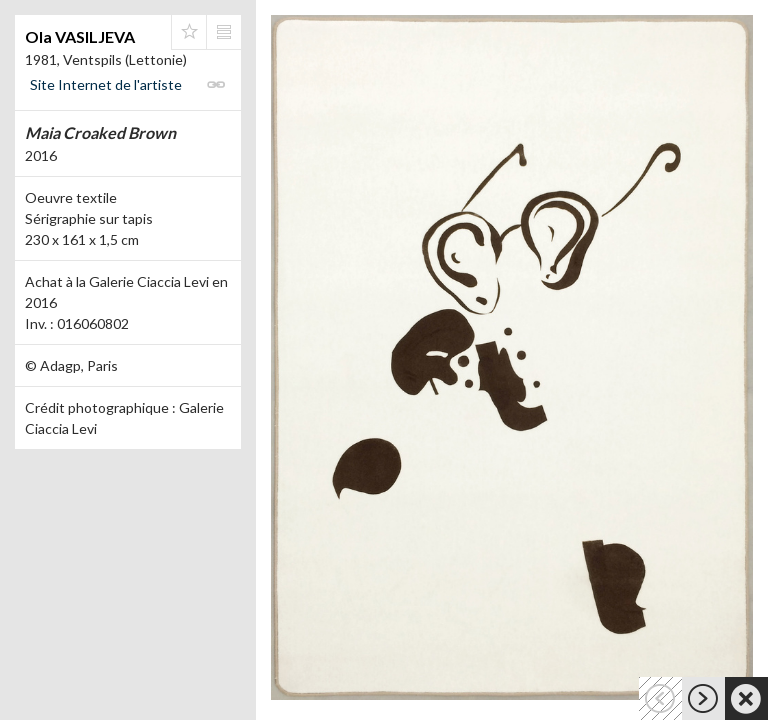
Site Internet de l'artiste (106, 84)
